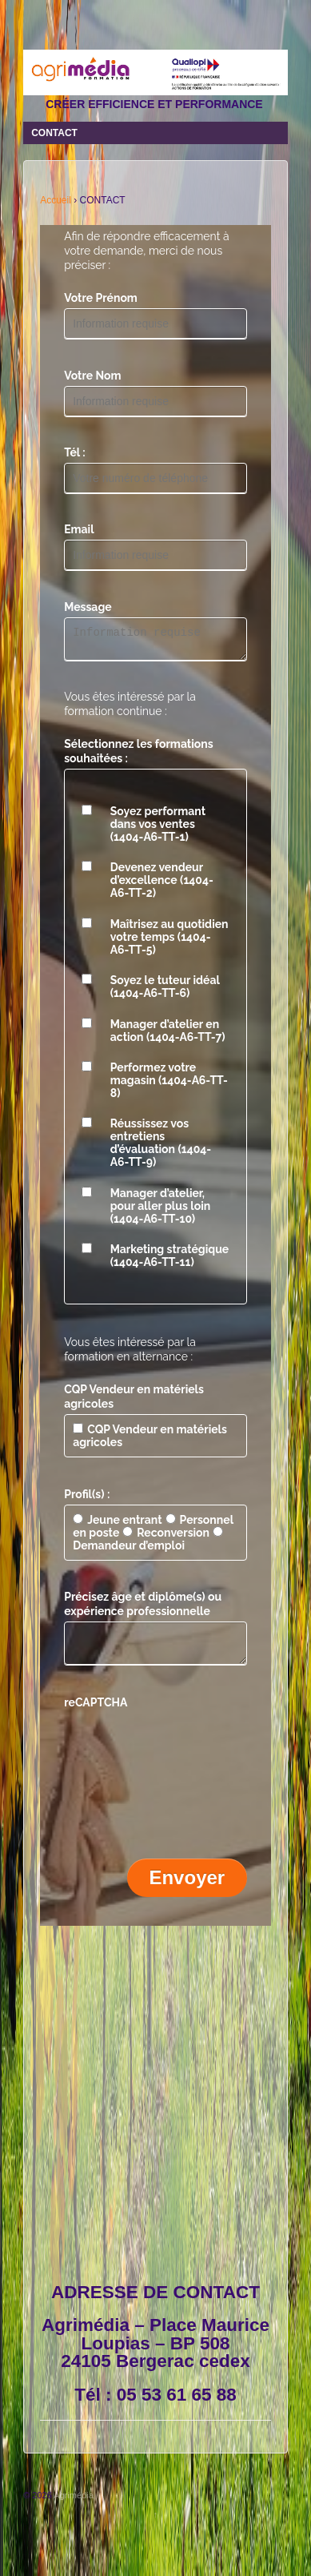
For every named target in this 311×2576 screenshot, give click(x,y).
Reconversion (165, 1537)
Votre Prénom (101, 297)
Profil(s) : (87, 1499)
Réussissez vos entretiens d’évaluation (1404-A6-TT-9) (160, 1147)
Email (79, 529)
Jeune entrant (117, 1524)
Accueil (55, 200)
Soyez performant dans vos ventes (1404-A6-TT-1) (157, 829)
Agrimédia (73, 2505)
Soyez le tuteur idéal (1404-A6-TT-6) (165, 991)
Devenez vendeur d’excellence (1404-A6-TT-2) (161, 885)
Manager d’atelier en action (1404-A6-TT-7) (167, 1035)
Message (88, 607)
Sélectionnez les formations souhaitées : (138, 756)
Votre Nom (92, 375)
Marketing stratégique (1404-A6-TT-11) (169, 1260)
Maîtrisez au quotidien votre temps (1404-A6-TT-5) (169, 941)
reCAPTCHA (95, 1712)
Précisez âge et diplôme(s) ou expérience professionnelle (142, 1608)
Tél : (75, 452)
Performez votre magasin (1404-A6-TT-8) (169, 1085)
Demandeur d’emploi (148, 1544)
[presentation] (185, 1753)
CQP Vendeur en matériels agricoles (134, 1401)
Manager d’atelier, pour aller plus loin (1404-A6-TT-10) (160, 1211)
